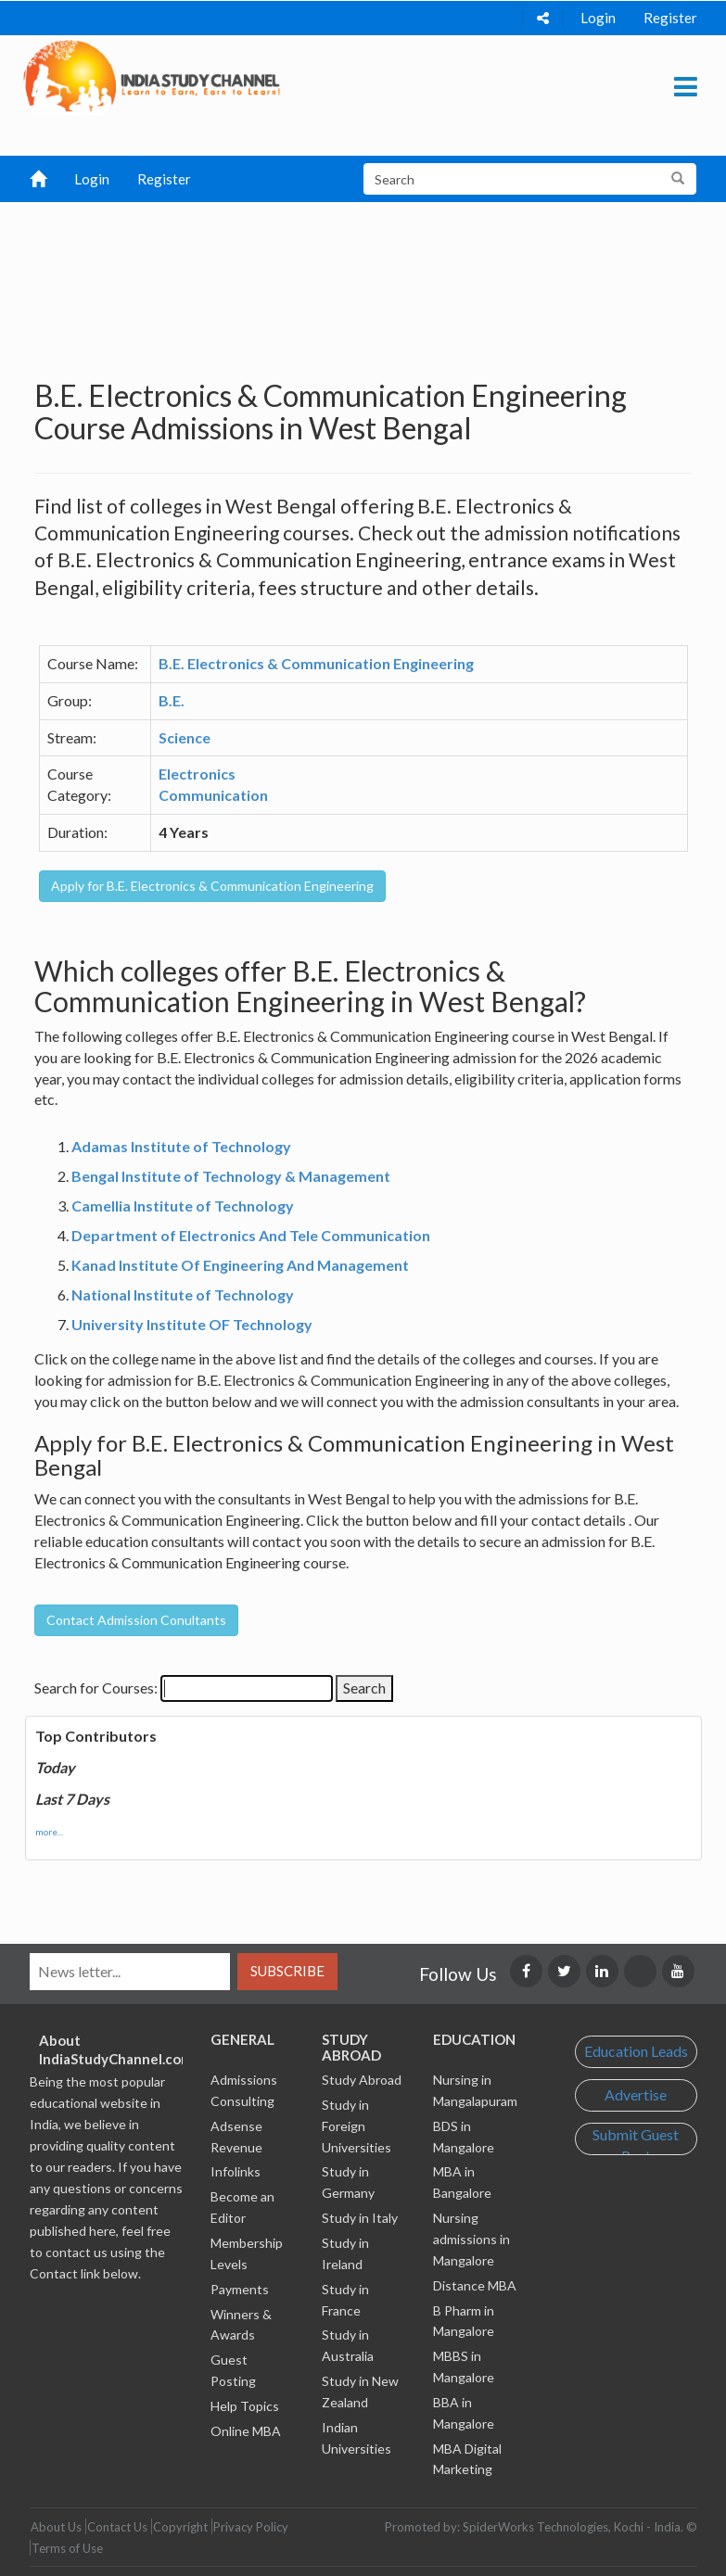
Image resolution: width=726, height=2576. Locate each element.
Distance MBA (474, 2285)
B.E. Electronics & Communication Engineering (316, 663)
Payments (239, 2289)
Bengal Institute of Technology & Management (230, 1176)
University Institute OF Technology (191, 1324)
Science (184, 737)
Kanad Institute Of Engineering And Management (240, 1265)
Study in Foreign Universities (356, 2126)
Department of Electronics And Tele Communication (250, 1235)
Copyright (180, 2526)
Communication (213, 795)
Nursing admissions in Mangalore (471, 2239)
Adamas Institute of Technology (181, 1146)
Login (598, 17)
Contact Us (117, 2526)
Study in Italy (360, 2218)
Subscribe (287, 1970)
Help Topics (244, 2406)
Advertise (636, 2094)
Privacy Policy (250, 2526)
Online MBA (245, 2431)
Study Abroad (361, 2079)
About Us (56, 2526)
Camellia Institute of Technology (182, 1205)
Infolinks (235, 2171)
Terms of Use (67, 2548)
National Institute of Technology (182, 1294)
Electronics (197, 773)
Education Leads (636, 2051)
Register (670, 17)
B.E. (172, 700)
